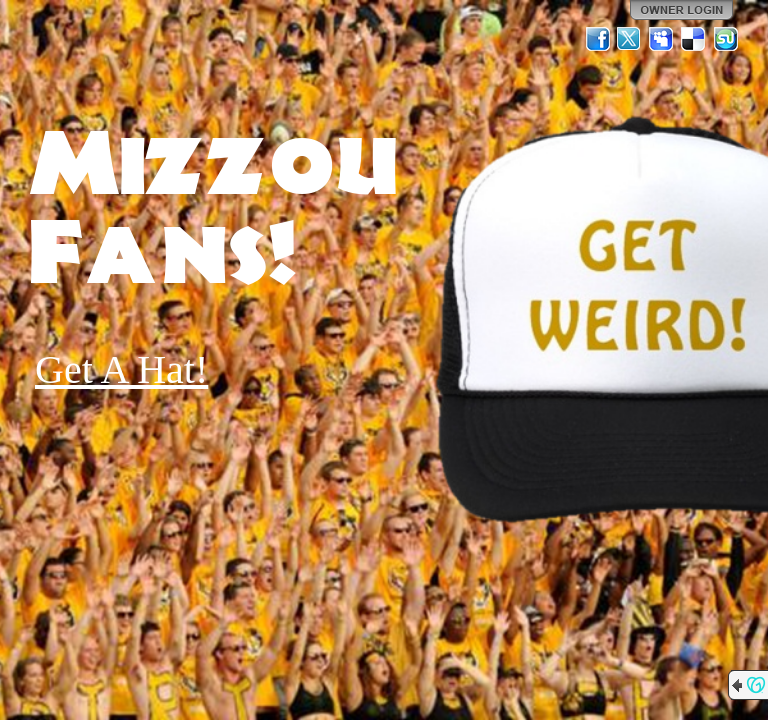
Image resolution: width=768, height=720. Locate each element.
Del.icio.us (694, 39)
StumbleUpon (726, 39)
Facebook (598, 39)
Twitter (630, 39)
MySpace (662, 39)
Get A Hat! (121, 369)
